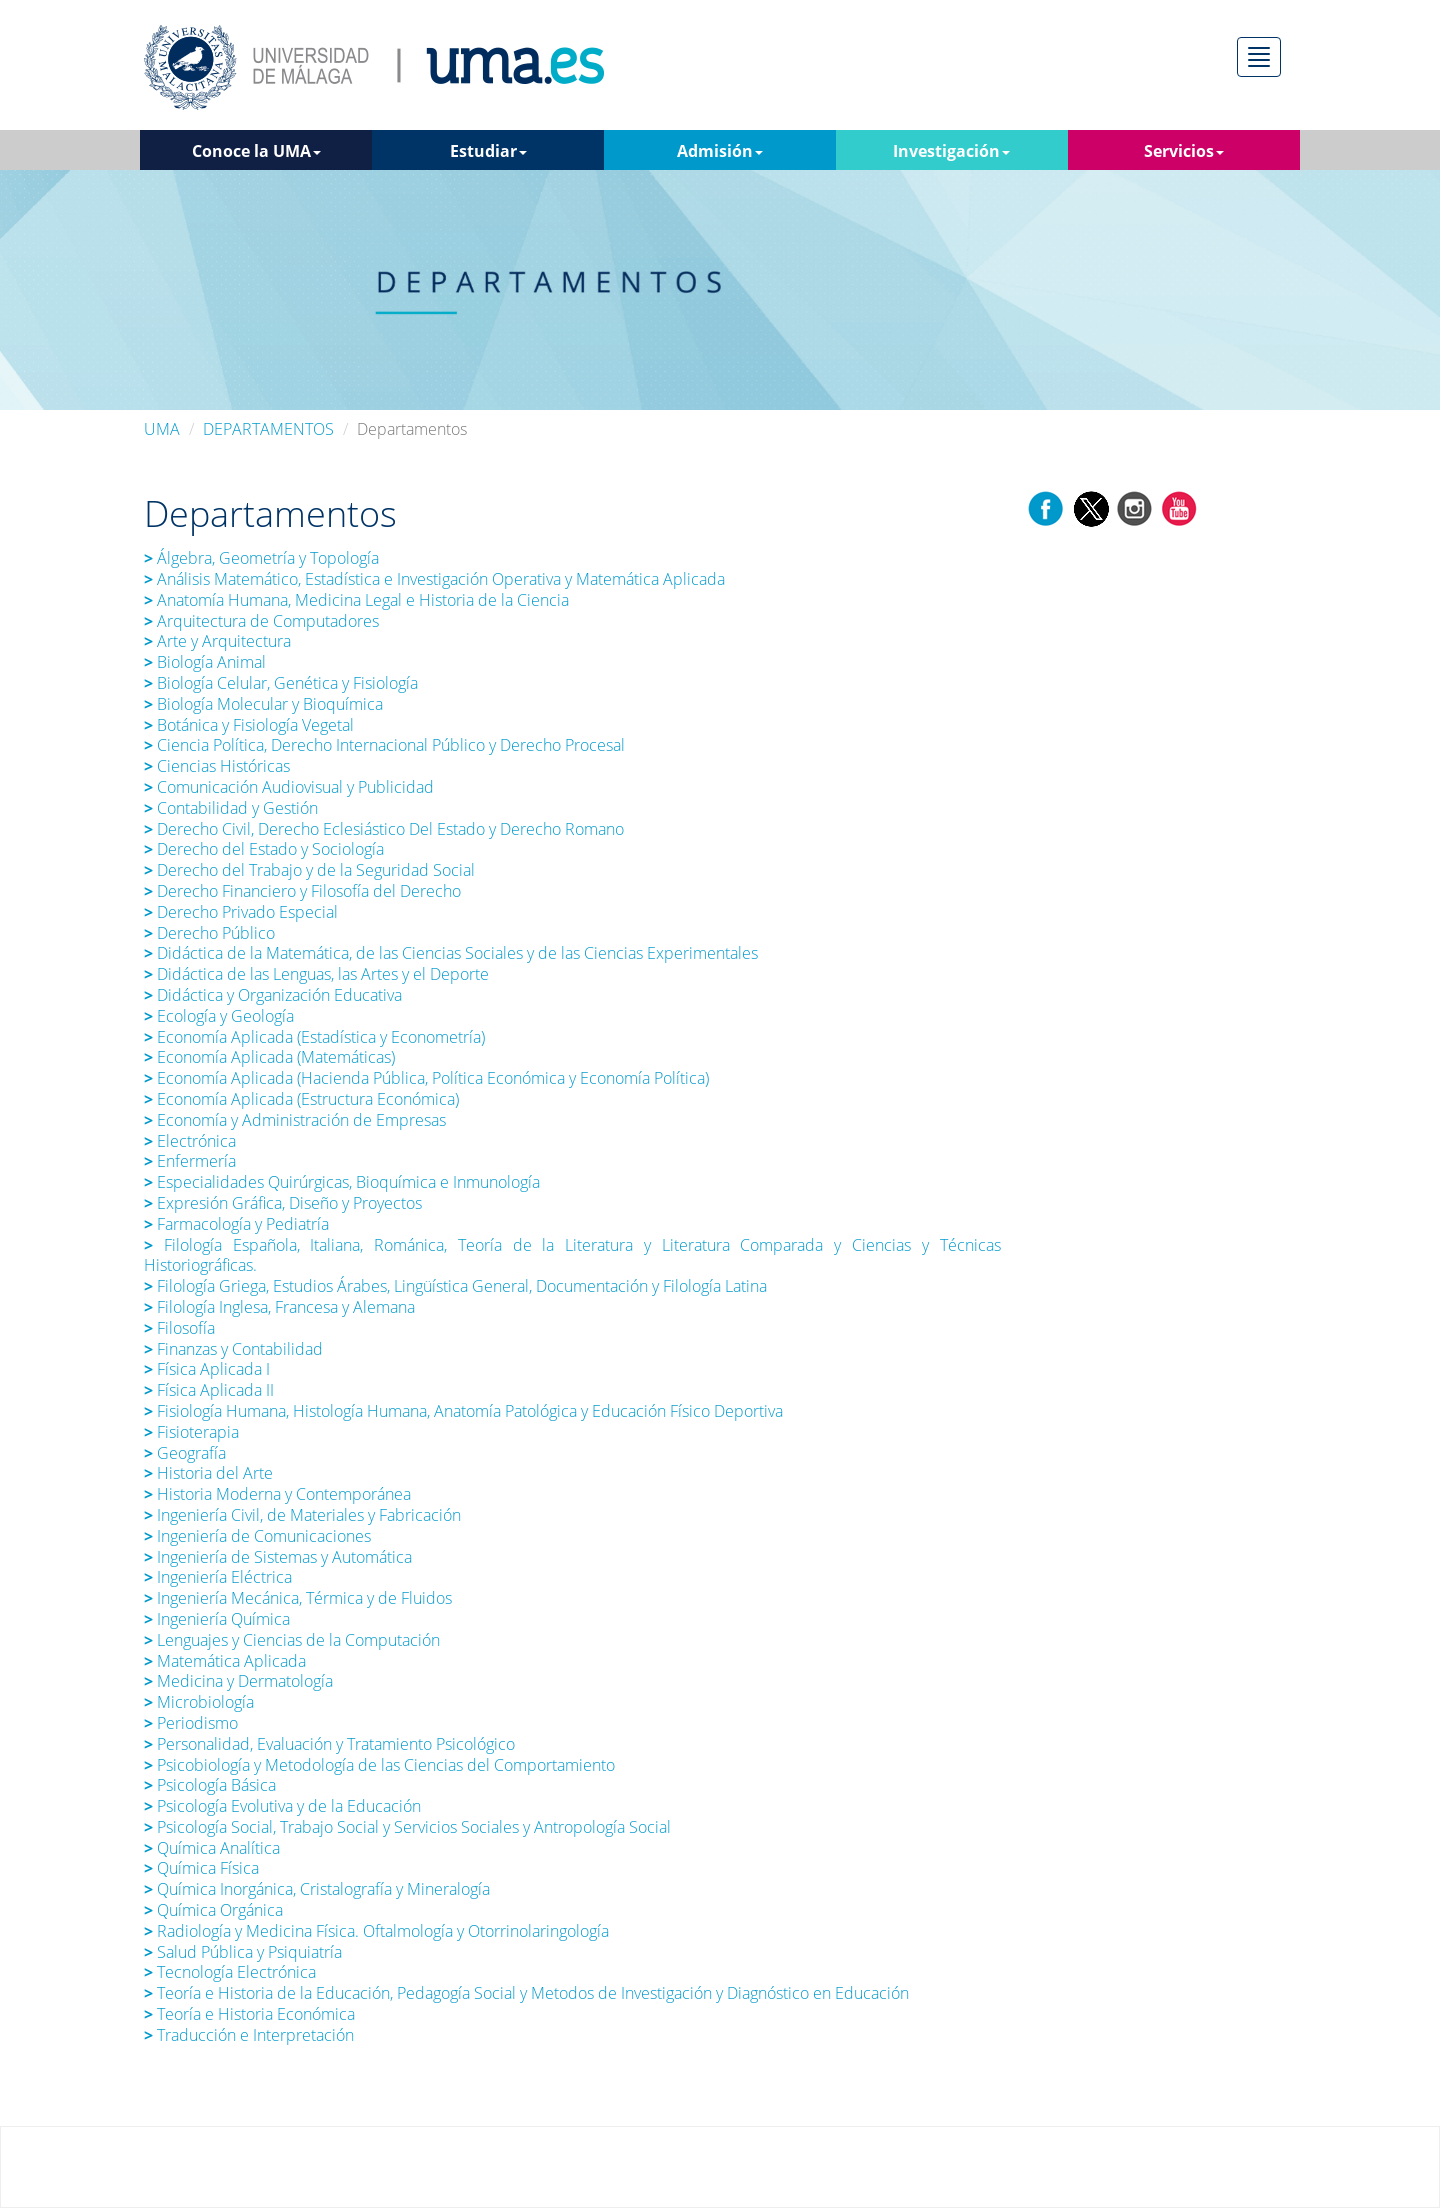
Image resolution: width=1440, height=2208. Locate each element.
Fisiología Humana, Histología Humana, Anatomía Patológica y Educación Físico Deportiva (463, 1411)
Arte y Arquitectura (217, 641)
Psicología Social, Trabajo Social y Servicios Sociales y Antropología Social (407, 1827)
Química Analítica (212, 1848)
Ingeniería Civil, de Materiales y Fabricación (302, 1515)
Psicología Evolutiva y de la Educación (282, 1806)
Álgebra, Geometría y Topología (261, 558)
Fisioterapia (193, 1432)
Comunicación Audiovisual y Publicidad (289, 787)
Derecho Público (209, 933)
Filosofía (179, 1328)
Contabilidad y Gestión (231, 808)
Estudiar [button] (488, 151)
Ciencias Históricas (219, 766)
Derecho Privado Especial (241, 912)
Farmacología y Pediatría (236, 1224)
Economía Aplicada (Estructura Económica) (301, 1099)
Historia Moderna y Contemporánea (277, 1494)
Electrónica (190, 1141)
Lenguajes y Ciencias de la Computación (292, 1640)
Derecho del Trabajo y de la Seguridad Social (309, 870)
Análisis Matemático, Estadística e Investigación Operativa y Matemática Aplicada (434, 579)
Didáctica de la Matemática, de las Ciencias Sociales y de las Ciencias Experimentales (451, 953)
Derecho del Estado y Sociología (264, 849)
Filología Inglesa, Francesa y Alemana (279, 1307)
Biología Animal (205, 662)
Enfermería (190, 1161)
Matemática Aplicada (225, 1661)
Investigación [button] (951, 151)
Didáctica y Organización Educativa (273, 995)
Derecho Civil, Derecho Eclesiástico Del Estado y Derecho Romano (384, 829)
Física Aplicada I (207, 1369)
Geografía (185, 1453)
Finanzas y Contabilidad (233, 1349)
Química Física (201, 1868)
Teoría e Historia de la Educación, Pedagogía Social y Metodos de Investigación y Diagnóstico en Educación (526, 1993)
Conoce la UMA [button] (256, 151)
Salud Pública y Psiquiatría (245, 1952)
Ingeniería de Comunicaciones (257, 1536)
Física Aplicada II (209, 1390)
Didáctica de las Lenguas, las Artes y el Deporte (316, 974)
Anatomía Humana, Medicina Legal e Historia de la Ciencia (358, 600)
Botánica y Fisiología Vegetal (249, 725)
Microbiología (199, 1702)
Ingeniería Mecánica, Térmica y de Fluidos (298, 1598)
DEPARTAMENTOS (268, 429)
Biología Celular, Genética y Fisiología (281, 683)
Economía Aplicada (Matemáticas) (269, 1057)
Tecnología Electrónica (230, 1972)
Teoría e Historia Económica (249, 2014)
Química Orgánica (213, 1910)
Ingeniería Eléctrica (218, 1577)
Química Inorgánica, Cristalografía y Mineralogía (317, 1889)
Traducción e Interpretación (249, 2035)
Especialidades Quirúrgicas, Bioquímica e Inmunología (342, 1182)
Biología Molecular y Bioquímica (263, 704)
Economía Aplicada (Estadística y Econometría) (316, 1037)
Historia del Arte (208, 1473)
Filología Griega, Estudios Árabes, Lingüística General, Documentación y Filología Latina (455, 1286)
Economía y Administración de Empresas (295, 1120)
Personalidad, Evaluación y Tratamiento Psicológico (329, 1744)
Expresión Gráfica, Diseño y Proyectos (283, 1203)
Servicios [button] (1184, 151)
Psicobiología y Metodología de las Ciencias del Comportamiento (379, 1765)
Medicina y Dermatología (238, 1681)
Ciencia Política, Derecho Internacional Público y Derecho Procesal (384, 745)
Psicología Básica (210, 1785)
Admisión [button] (720, 151)
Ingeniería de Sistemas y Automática (278, 1557)
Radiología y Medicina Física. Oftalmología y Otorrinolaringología (376, 1931)
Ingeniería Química (217, 1619)
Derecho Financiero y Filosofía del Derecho (302, 891)
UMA (162, 429)
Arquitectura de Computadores (261, 621)
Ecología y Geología (219, 1016)
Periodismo (191, 1723)
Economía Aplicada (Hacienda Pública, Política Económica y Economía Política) (426, 1078)
